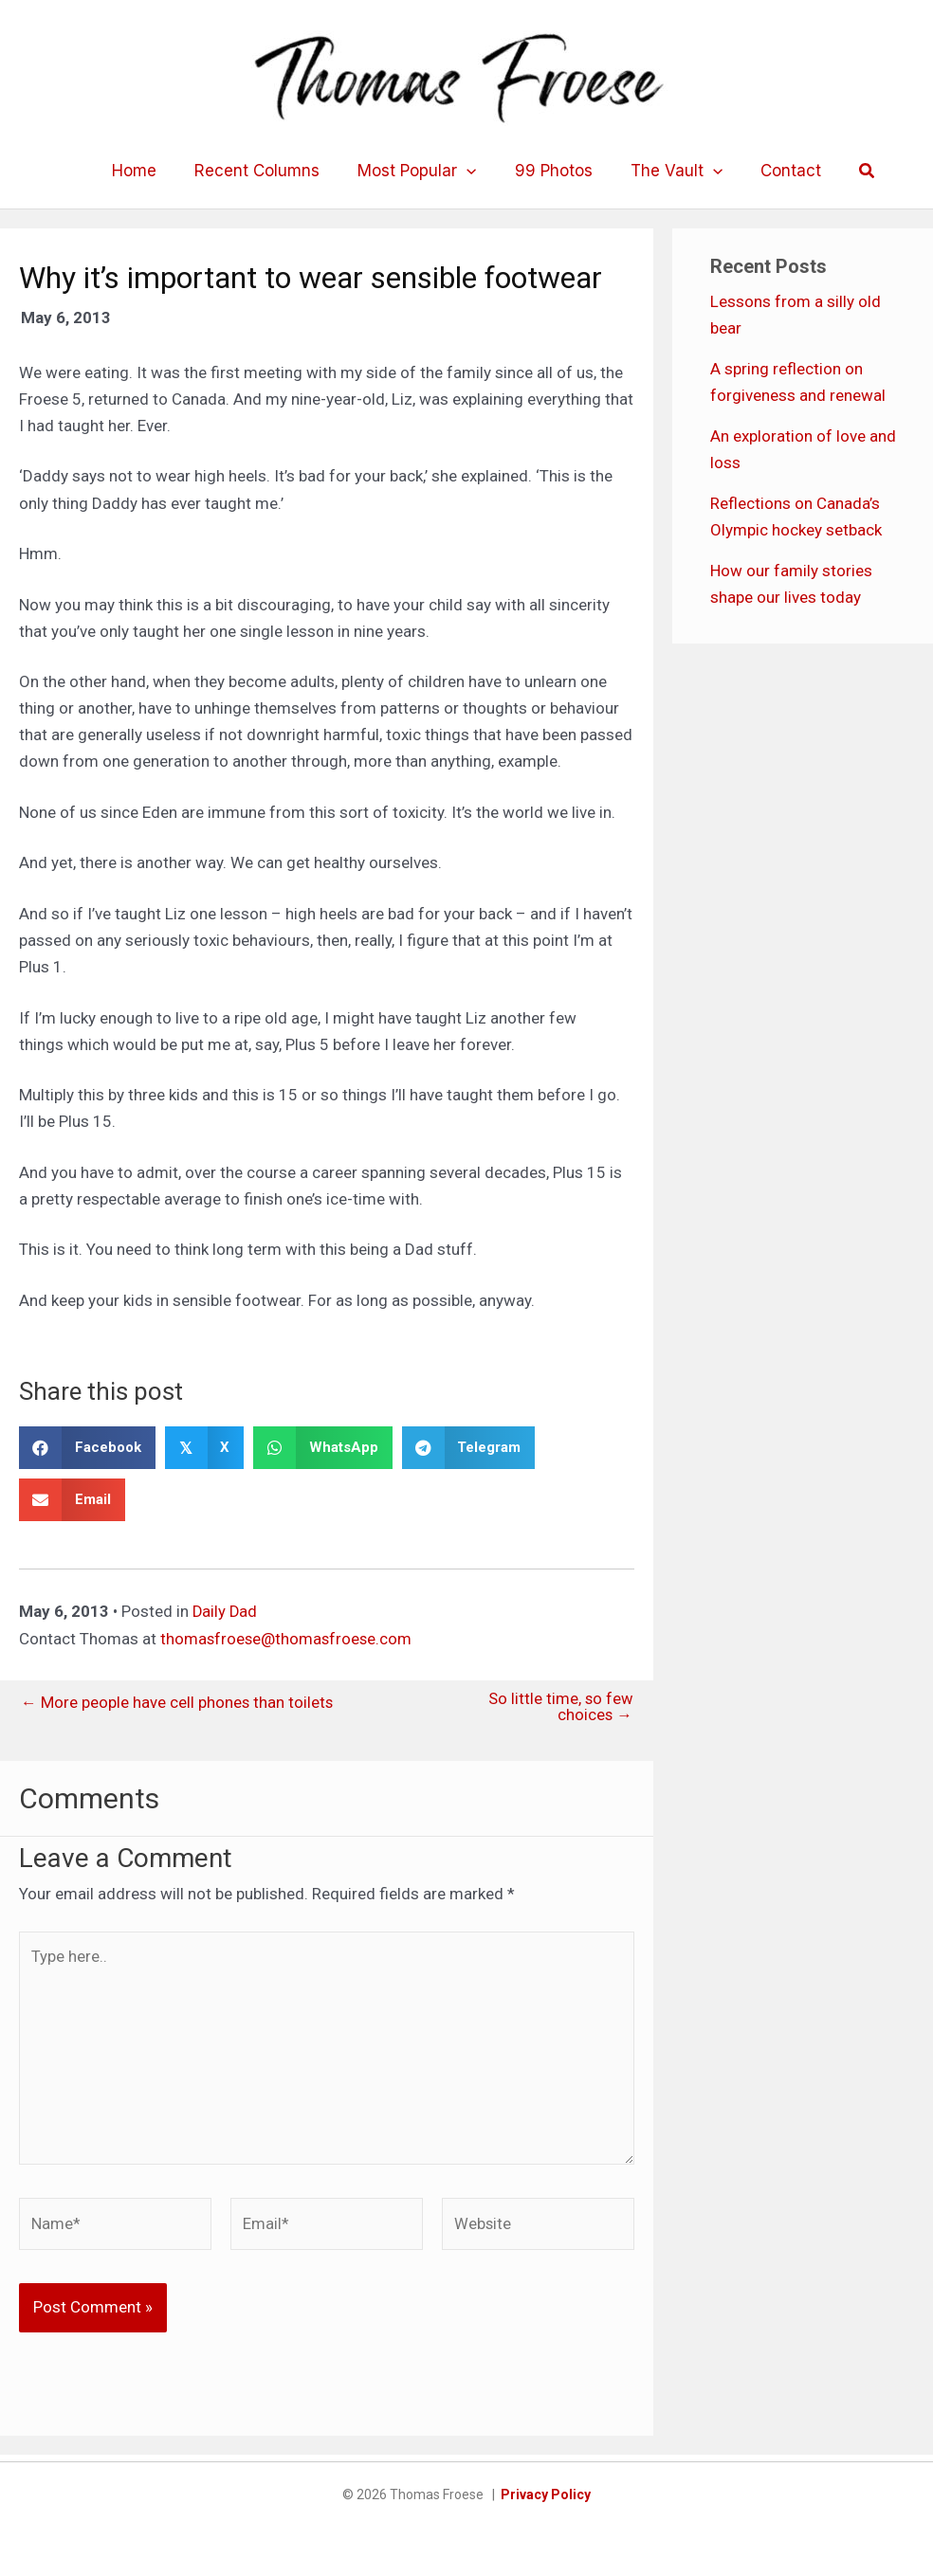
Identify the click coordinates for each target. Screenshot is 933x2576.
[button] (850, 171)
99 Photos (551, 170)
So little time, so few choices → (559, 1707)
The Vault (668, 171)
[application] (469, 171)
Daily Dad (225, 1611)
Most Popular (419, 171)
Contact (776, 170)
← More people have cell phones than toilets (178, 1702)
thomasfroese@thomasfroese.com (287, 1637)
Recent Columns (265, 170)
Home (148, 170)
